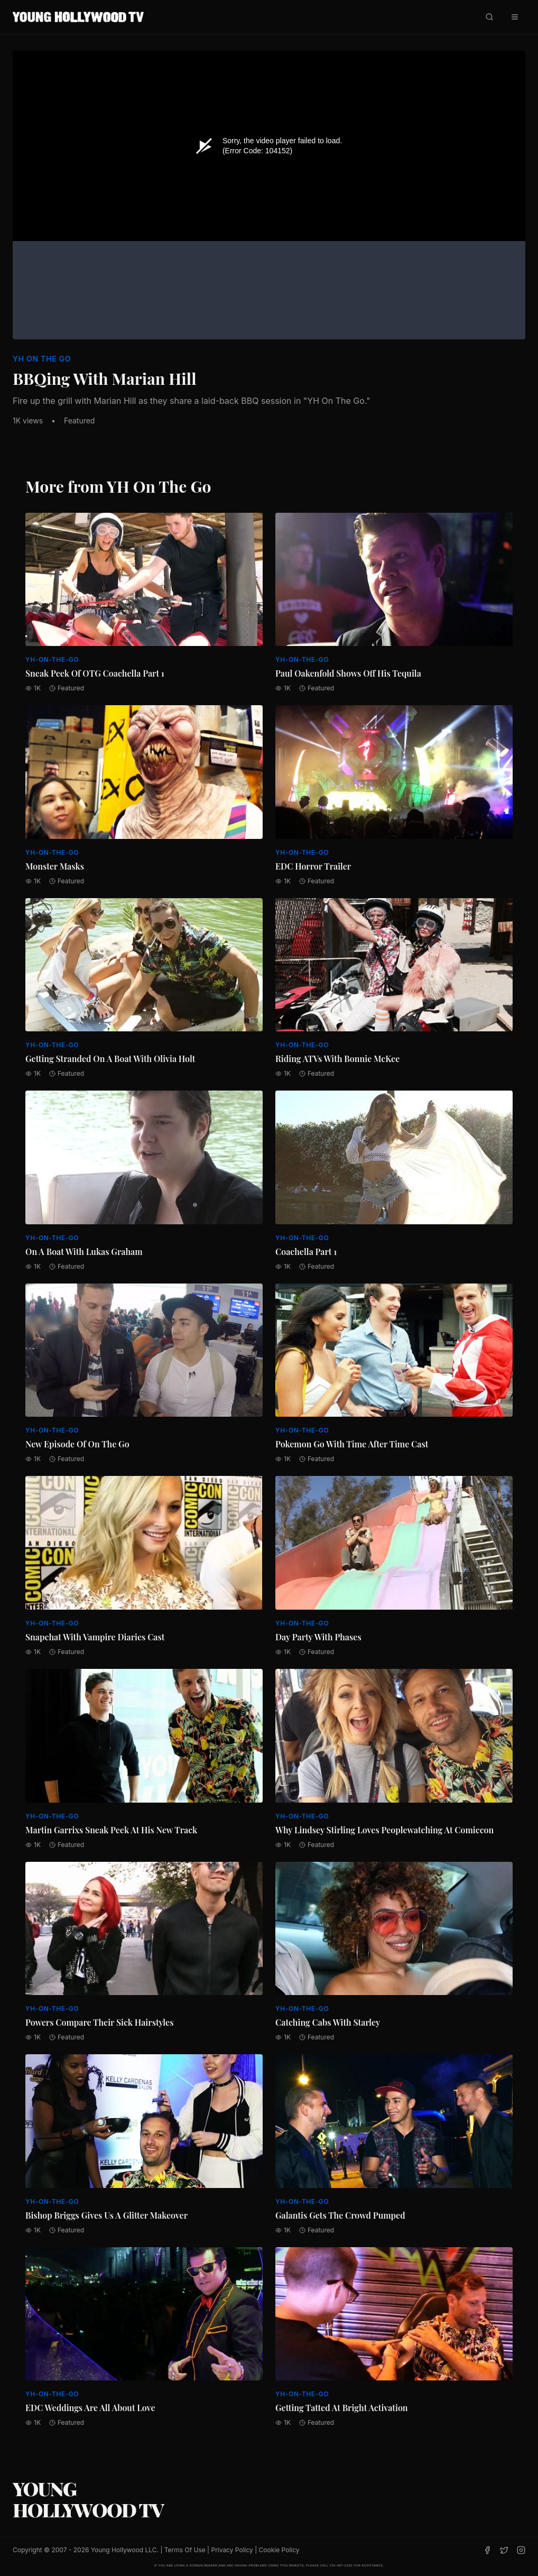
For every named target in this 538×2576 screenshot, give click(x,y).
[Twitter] (504, 2550)
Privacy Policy (232, 2550)
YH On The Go (42, 358)
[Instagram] (521, 2550)
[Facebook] (487, 2550)
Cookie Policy (279, 2550)
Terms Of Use (185, 2550)
